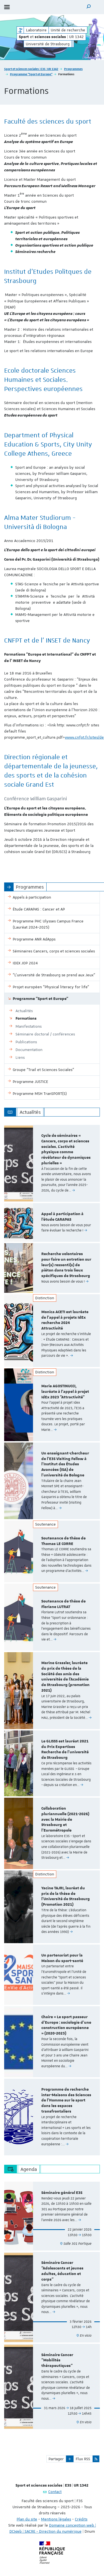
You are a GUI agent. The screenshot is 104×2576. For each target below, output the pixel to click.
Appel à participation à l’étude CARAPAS (62, 1217)
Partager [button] (56, 2458)
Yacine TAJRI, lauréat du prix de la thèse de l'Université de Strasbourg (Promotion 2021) (65, 1896)
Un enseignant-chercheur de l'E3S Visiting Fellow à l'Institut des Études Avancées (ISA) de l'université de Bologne (65, 1464)
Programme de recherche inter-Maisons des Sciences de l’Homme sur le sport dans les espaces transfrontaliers (66, 2100)
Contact (55, 2491)
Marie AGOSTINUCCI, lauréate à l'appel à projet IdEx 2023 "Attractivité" (65, 1392)
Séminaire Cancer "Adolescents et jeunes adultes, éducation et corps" (62, 2271)
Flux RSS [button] (83, 2458)
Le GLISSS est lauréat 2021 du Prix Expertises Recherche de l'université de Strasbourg (65, 1749)
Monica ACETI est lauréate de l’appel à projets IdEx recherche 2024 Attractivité (64, 1320)
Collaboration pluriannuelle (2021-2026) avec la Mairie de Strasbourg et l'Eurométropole (65, 1819)
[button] (89, 7)
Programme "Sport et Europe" (31, 74)
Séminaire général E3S (61, 2192)
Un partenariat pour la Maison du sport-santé (62, 1958)
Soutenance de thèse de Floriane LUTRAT (63, 1604)
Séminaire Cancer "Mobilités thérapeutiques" (57, 2360)
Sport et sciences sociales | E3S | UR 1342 (31, 68)
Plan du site (27, 2519)
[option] (52, 1163)
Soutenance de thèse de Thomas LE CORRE (63, 1541)
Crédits (81, 2519)
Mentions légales (56, 2519)
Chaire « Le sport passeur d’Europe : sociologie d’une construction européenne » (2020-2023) (66, 2025)
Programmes (73, 68)
